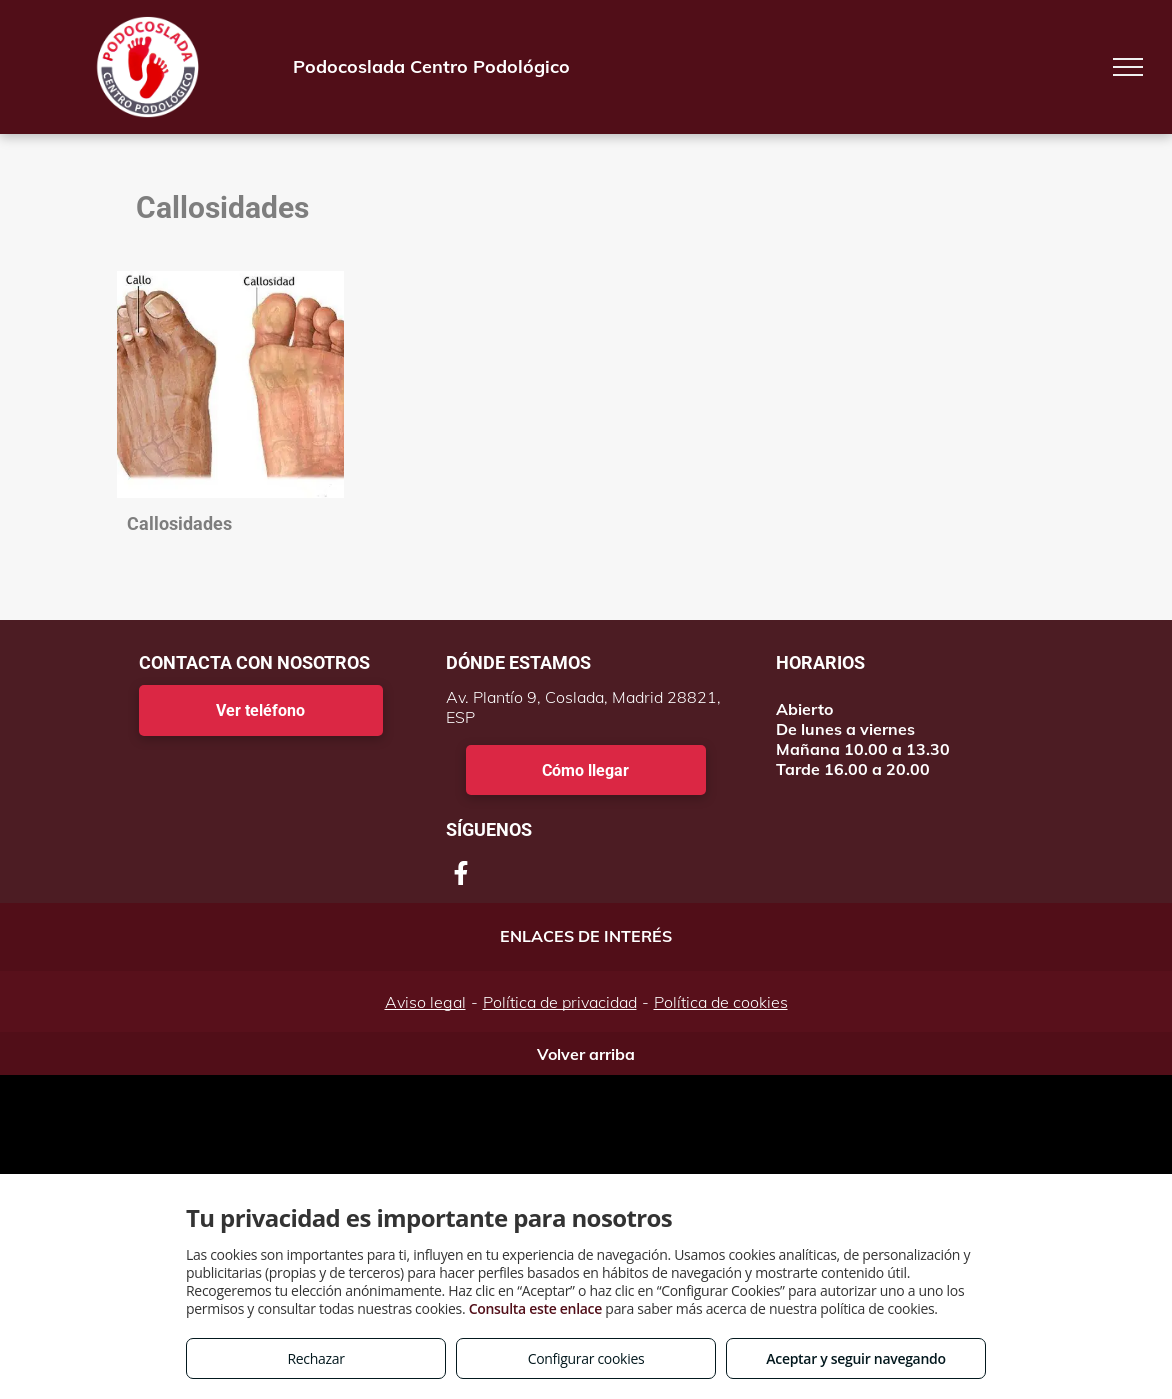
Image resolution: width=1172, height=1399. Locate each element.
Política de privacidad (560, 1002)
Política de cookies (721, 1002)
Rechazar (315, 1358)
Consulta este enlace (535, 1308)
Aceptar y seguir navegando (855, 1358)
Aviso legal (425, 1002)
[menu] (1128, 67)
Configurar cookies (586, 1358)
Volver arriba (586, 1054)
